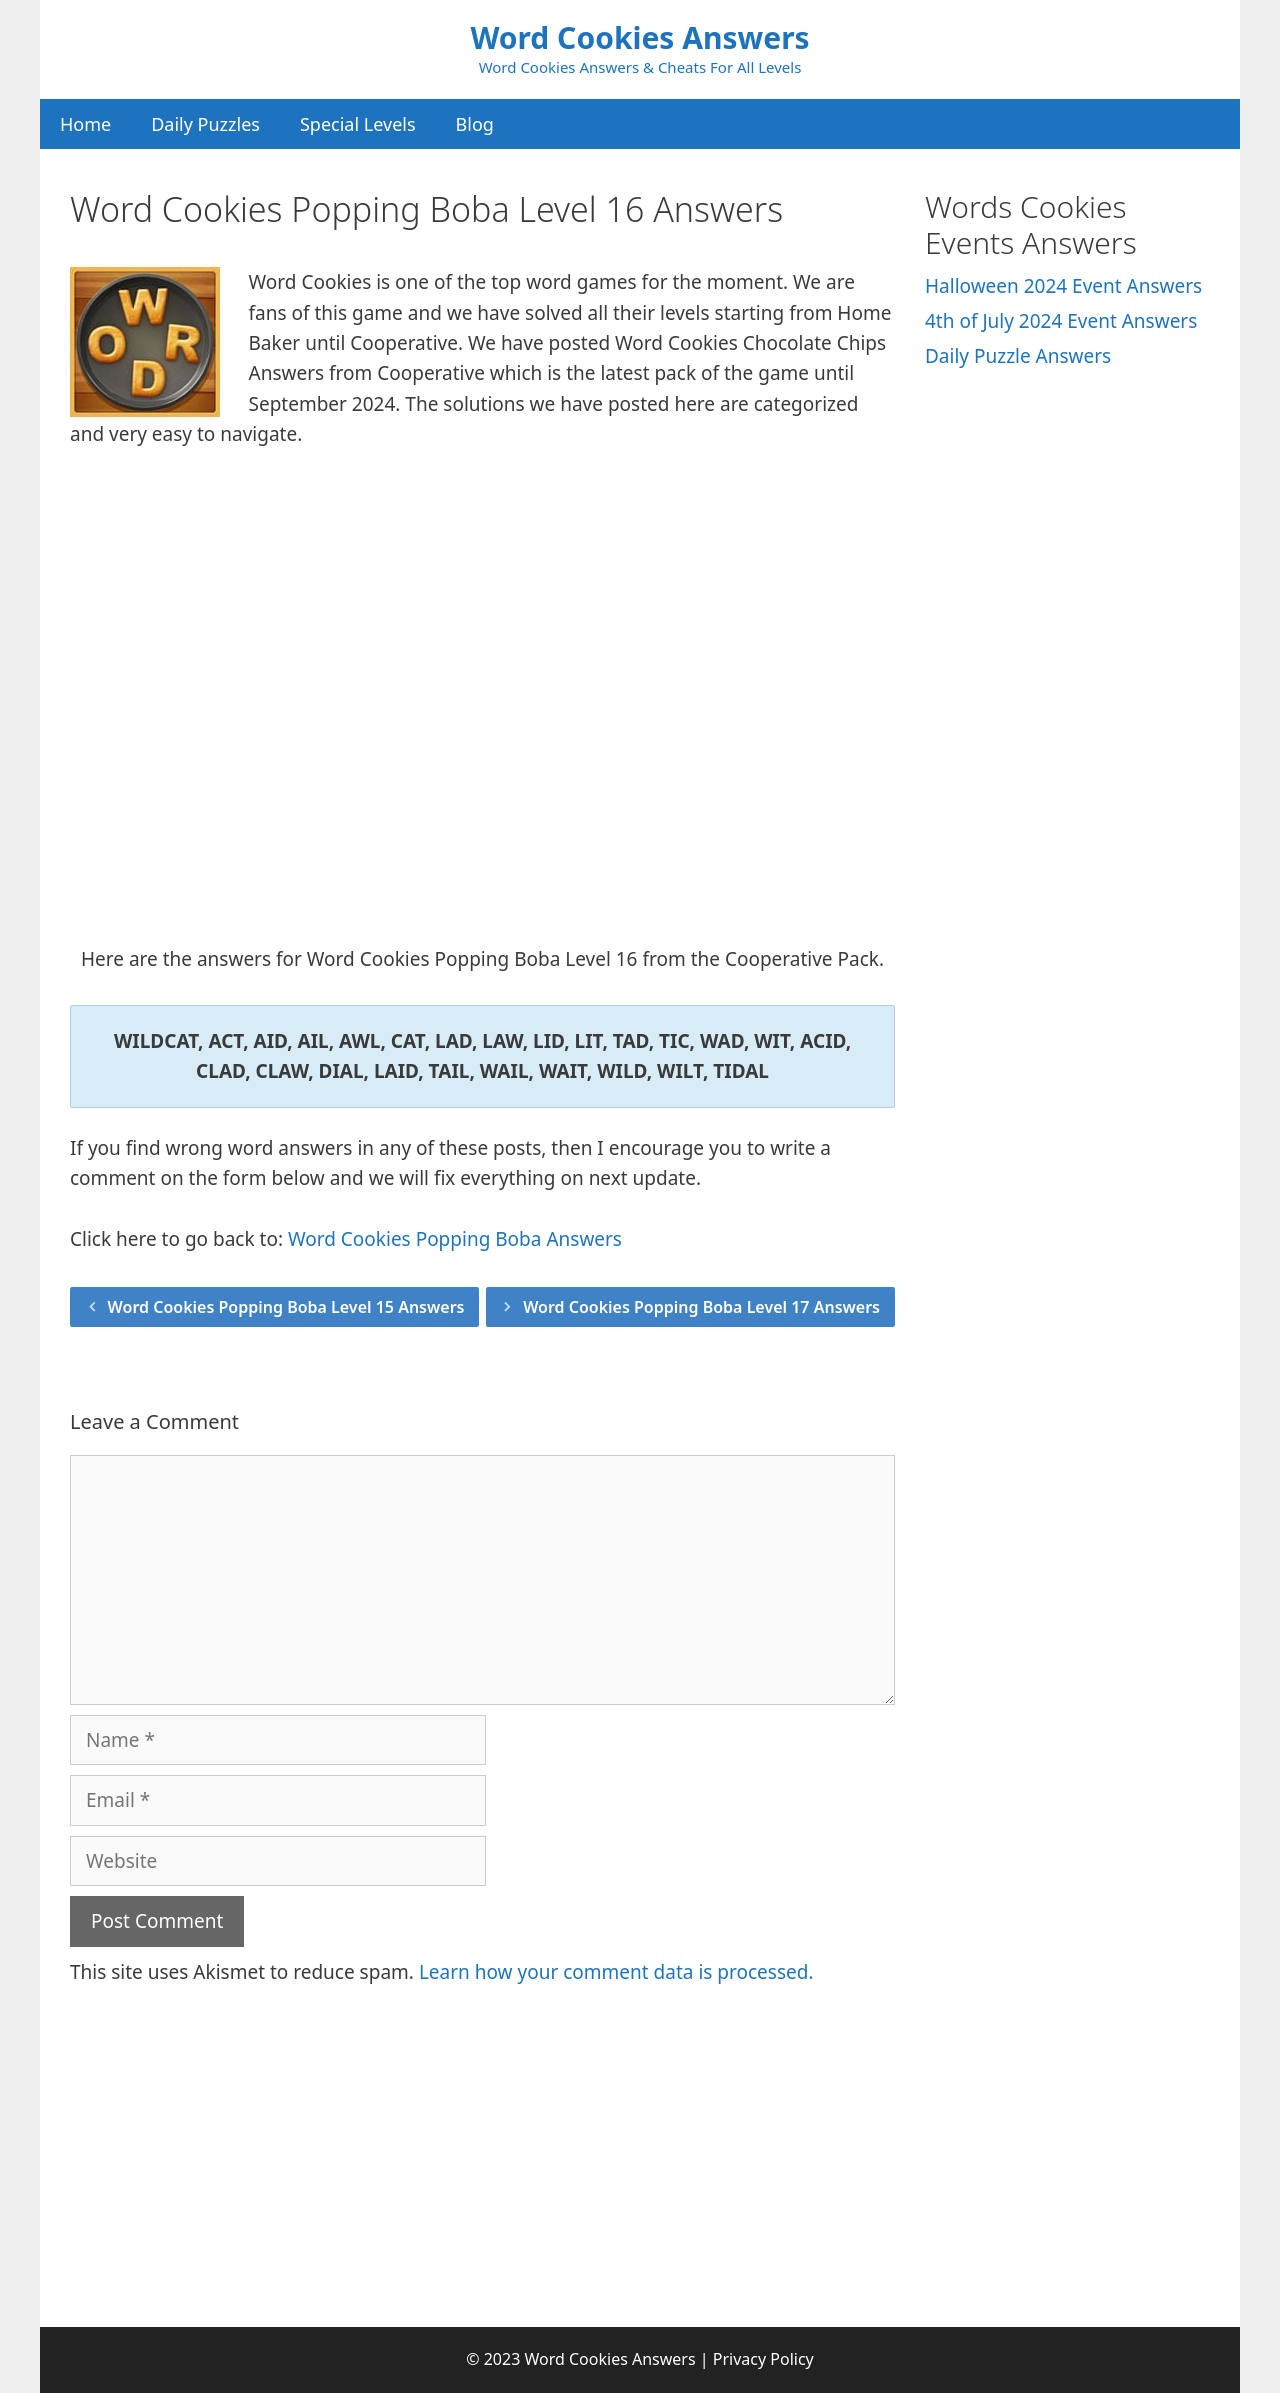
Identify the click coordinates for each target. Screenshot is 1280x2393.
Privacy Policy (763, 2359)
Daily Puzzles (205, 124)
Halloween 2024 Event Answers (1063, 286)
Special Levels (358, 124)
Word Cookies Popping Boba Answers (455, 1239)
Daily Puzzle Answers (1018, 356)
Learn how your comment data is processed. (616, 1972)
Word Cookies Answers (639, 37)
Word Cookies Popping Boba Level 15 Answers (286, 1307)
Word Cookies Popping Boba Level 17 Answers (701, 1307)
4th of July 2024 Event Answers (1061, 321)
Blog (475, 124)
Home (85, 124)
